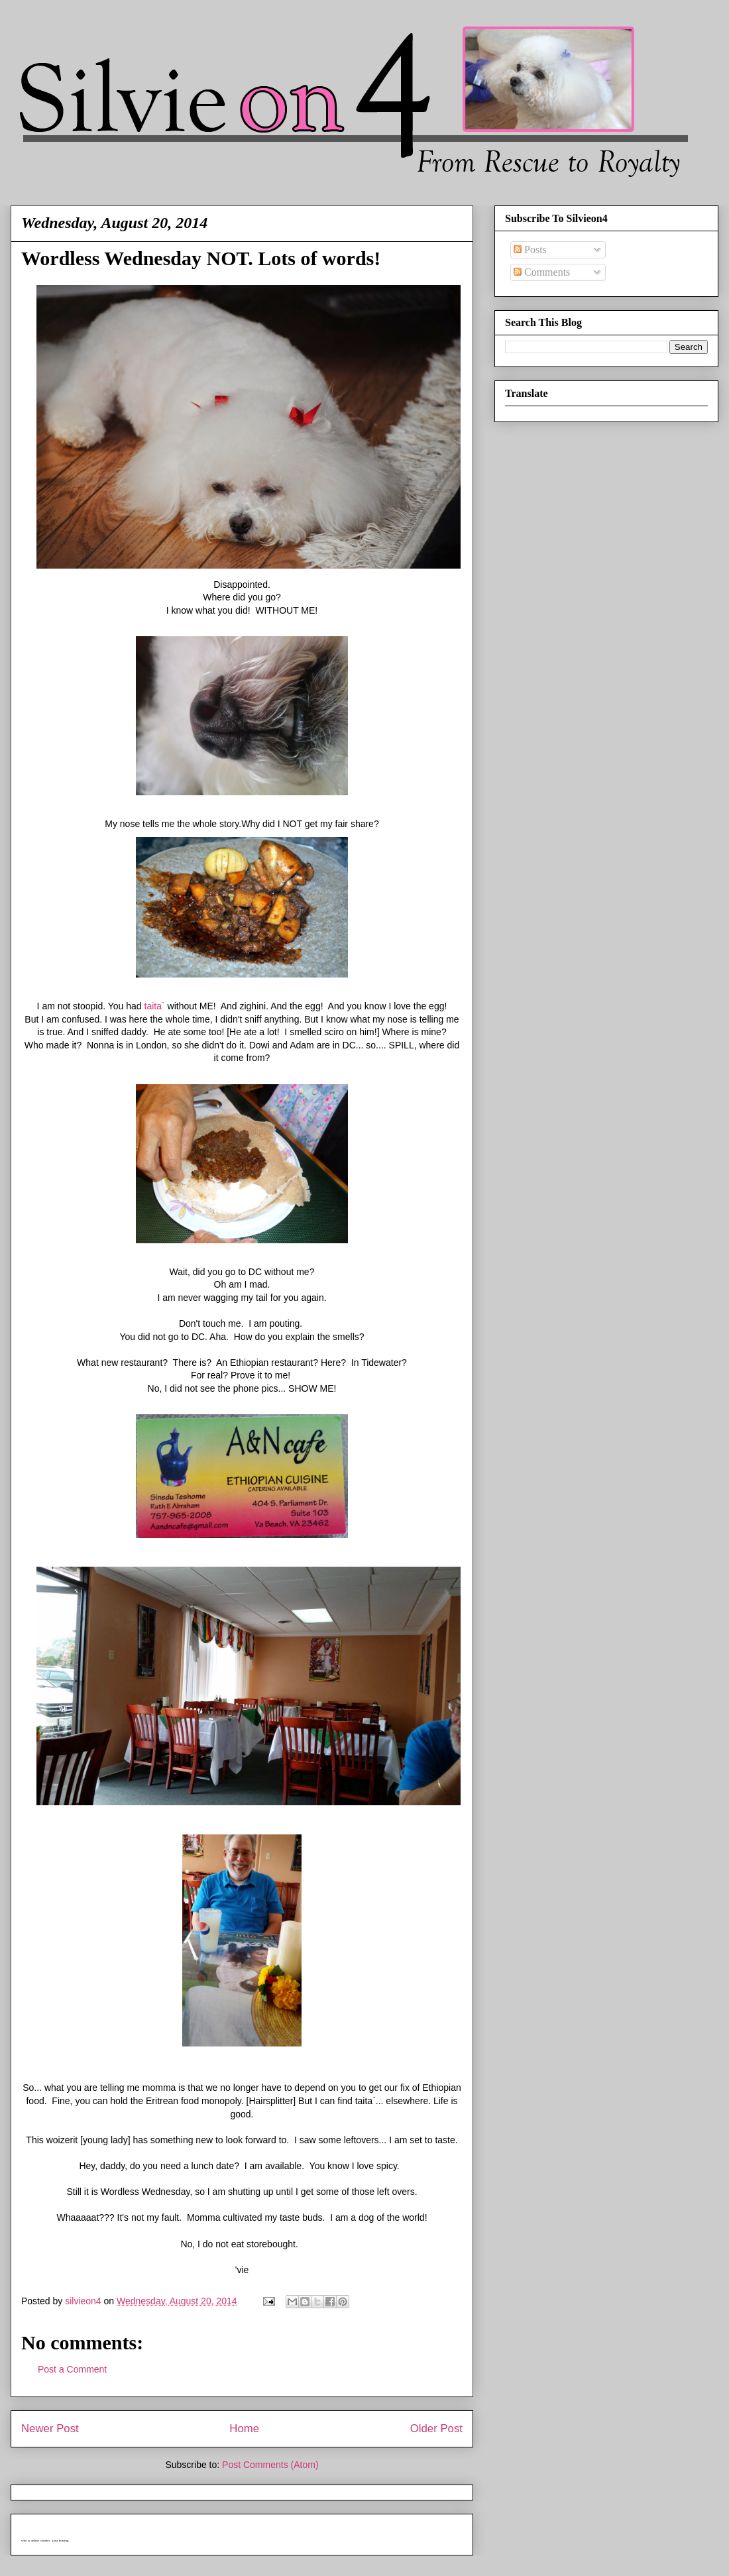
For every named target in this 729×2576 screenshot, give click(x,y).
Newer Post (50, 2428)
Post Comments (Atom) (270, 2464)
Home (244, 2428)
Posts (530, 249)
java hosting (60, 2540)
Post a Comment (72, 2369)
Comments (542, 272)
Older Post (436, 2428)
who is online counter (35, 2540)
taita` (154, 1006)
